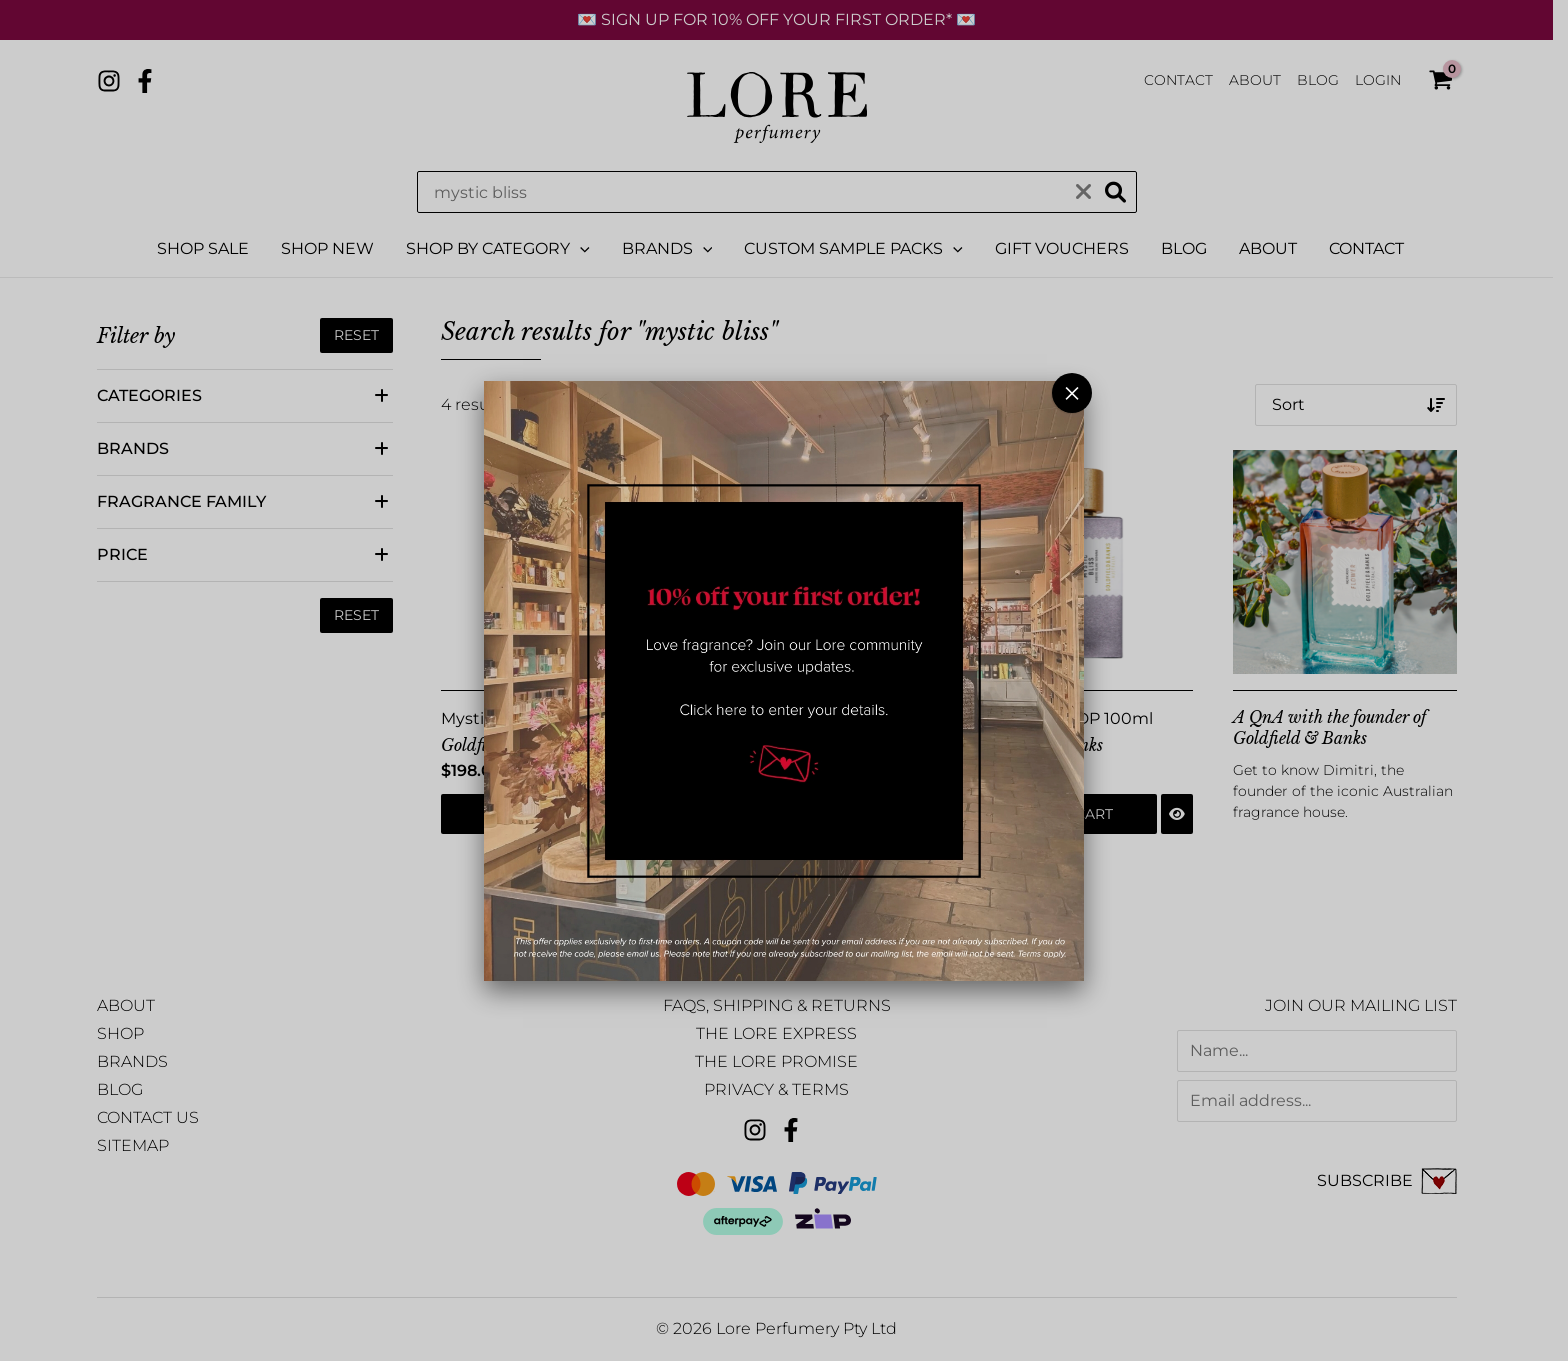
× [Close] (1072, 393)
